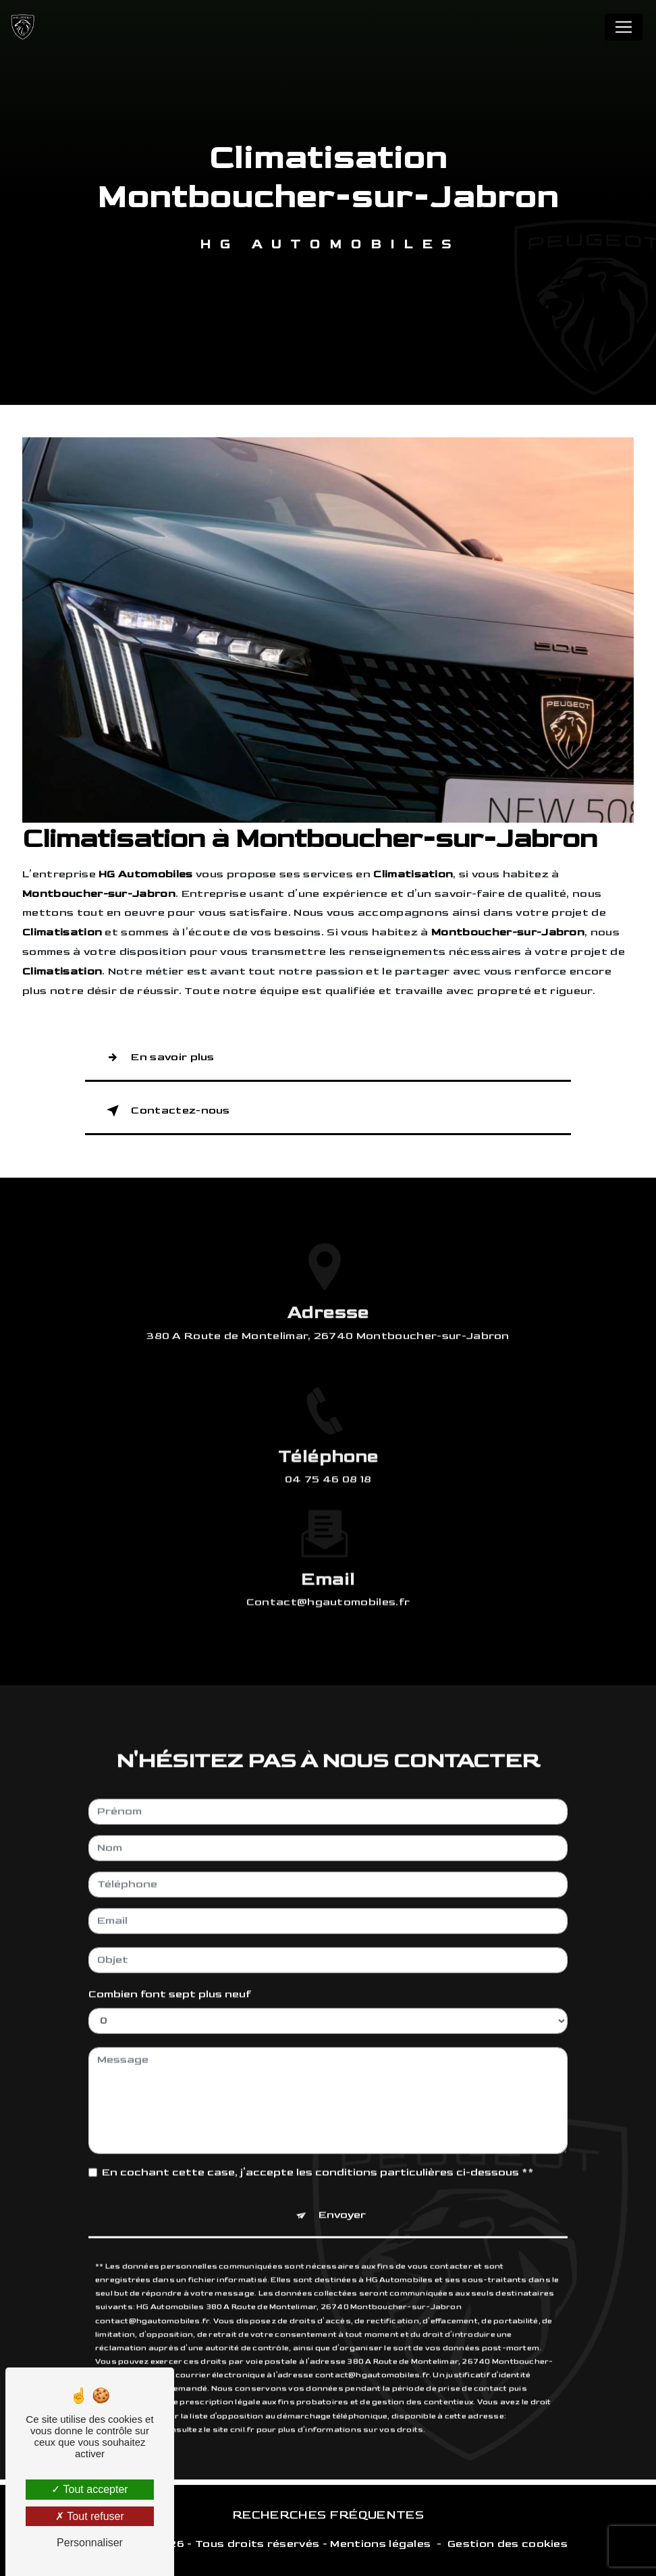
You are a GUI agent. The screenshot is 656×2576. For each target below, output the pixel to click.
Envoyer (342, 2194)
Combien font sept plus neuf (169, 1973)
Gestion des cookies (507, 2544)
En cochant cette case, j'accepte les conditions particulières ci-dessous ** (318, 2151)
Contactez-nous (165, 1110)
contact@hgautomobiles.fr (328, 1581)
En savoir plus (158, 1057)
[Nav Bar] (624, 26)
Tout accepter (89, 2489)
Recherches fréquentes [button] (328, 2515)
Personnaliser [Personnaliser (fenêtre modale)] (90, 2542)
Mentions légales (380, 2544)
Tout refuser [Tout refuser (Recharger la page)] (89, 2516)
